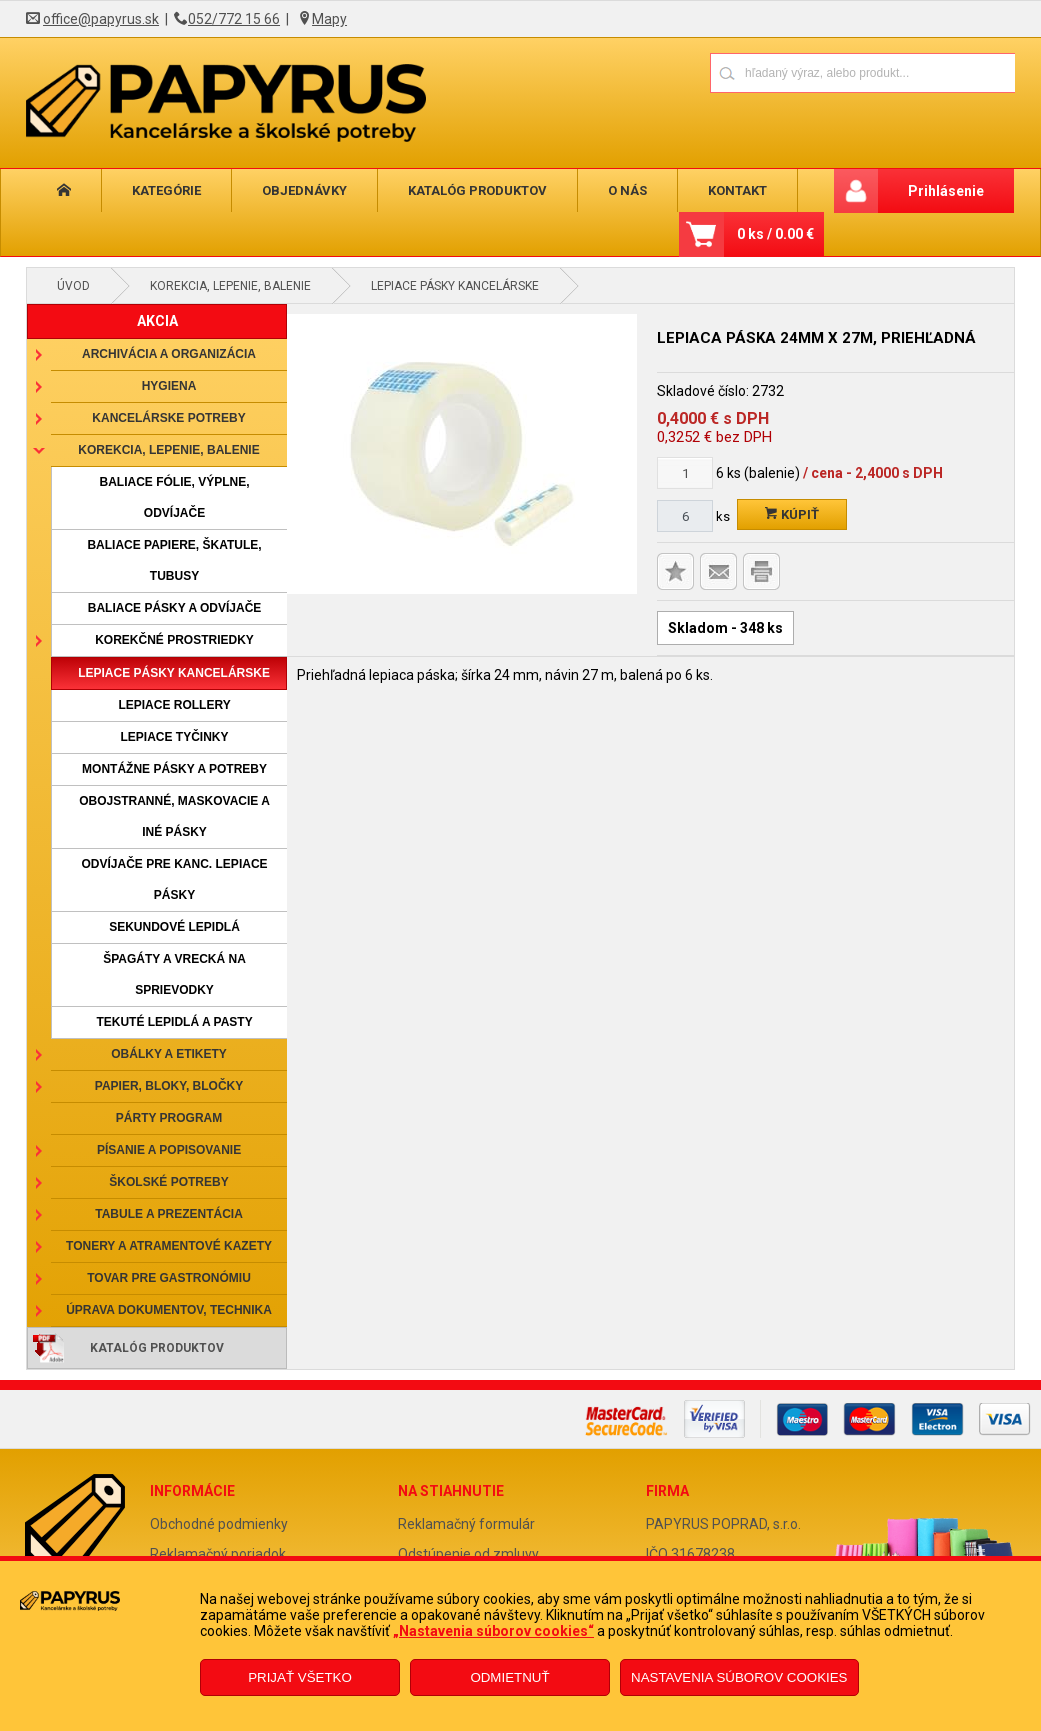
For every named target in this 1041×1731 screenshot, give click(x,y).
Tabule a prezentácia (169, 1214)
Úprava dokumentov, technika (169, 1310)
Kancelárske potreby (168, 418)
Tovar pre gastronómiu (169, 1278)
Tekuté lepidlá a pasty (174, 1022)
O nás (615, 190)
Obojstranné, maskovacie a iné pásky (174, 816)
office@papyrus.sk (101, 19)
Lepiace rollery (174, 705)
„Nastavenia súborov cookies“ (493, 1631)
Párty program (169, 1118)
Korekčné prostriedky (174, 640)
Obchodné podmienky (219, 1524)
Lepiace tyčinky (175, 737)
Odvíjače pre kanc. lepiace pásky (175, 879)
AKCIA (157, 321)
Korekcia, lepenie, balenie (230, 286)
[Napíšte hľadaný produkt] (792, 72)
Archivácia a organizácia (169, 354)
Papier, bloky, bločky (169, 1086)
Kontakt (722, 190)
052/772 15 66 (234, 19)
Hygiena (169, 386)
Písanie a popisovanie (169, 1150)
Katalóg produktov (468, 190)
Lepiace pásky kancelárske (455, 286)
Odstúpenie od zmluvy (468, 1554)
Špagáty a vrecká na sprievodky (174, 974)
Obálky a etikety (169, 1054)
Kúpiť (792, 514)
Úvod (73, 286)
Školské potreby (168, 1182)
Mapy (329, 19)
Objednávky (297, 190)
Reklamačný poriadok (218, 1554)
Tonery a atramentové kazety (169, 1246)
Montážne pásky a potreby (174, 769)
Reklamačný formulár (466, 1524)
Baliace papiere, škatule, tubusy (174, 560)
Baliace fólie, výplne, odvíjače (175, 497)
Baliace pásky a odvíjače (175, 608)
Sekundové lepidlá (174, 927)
